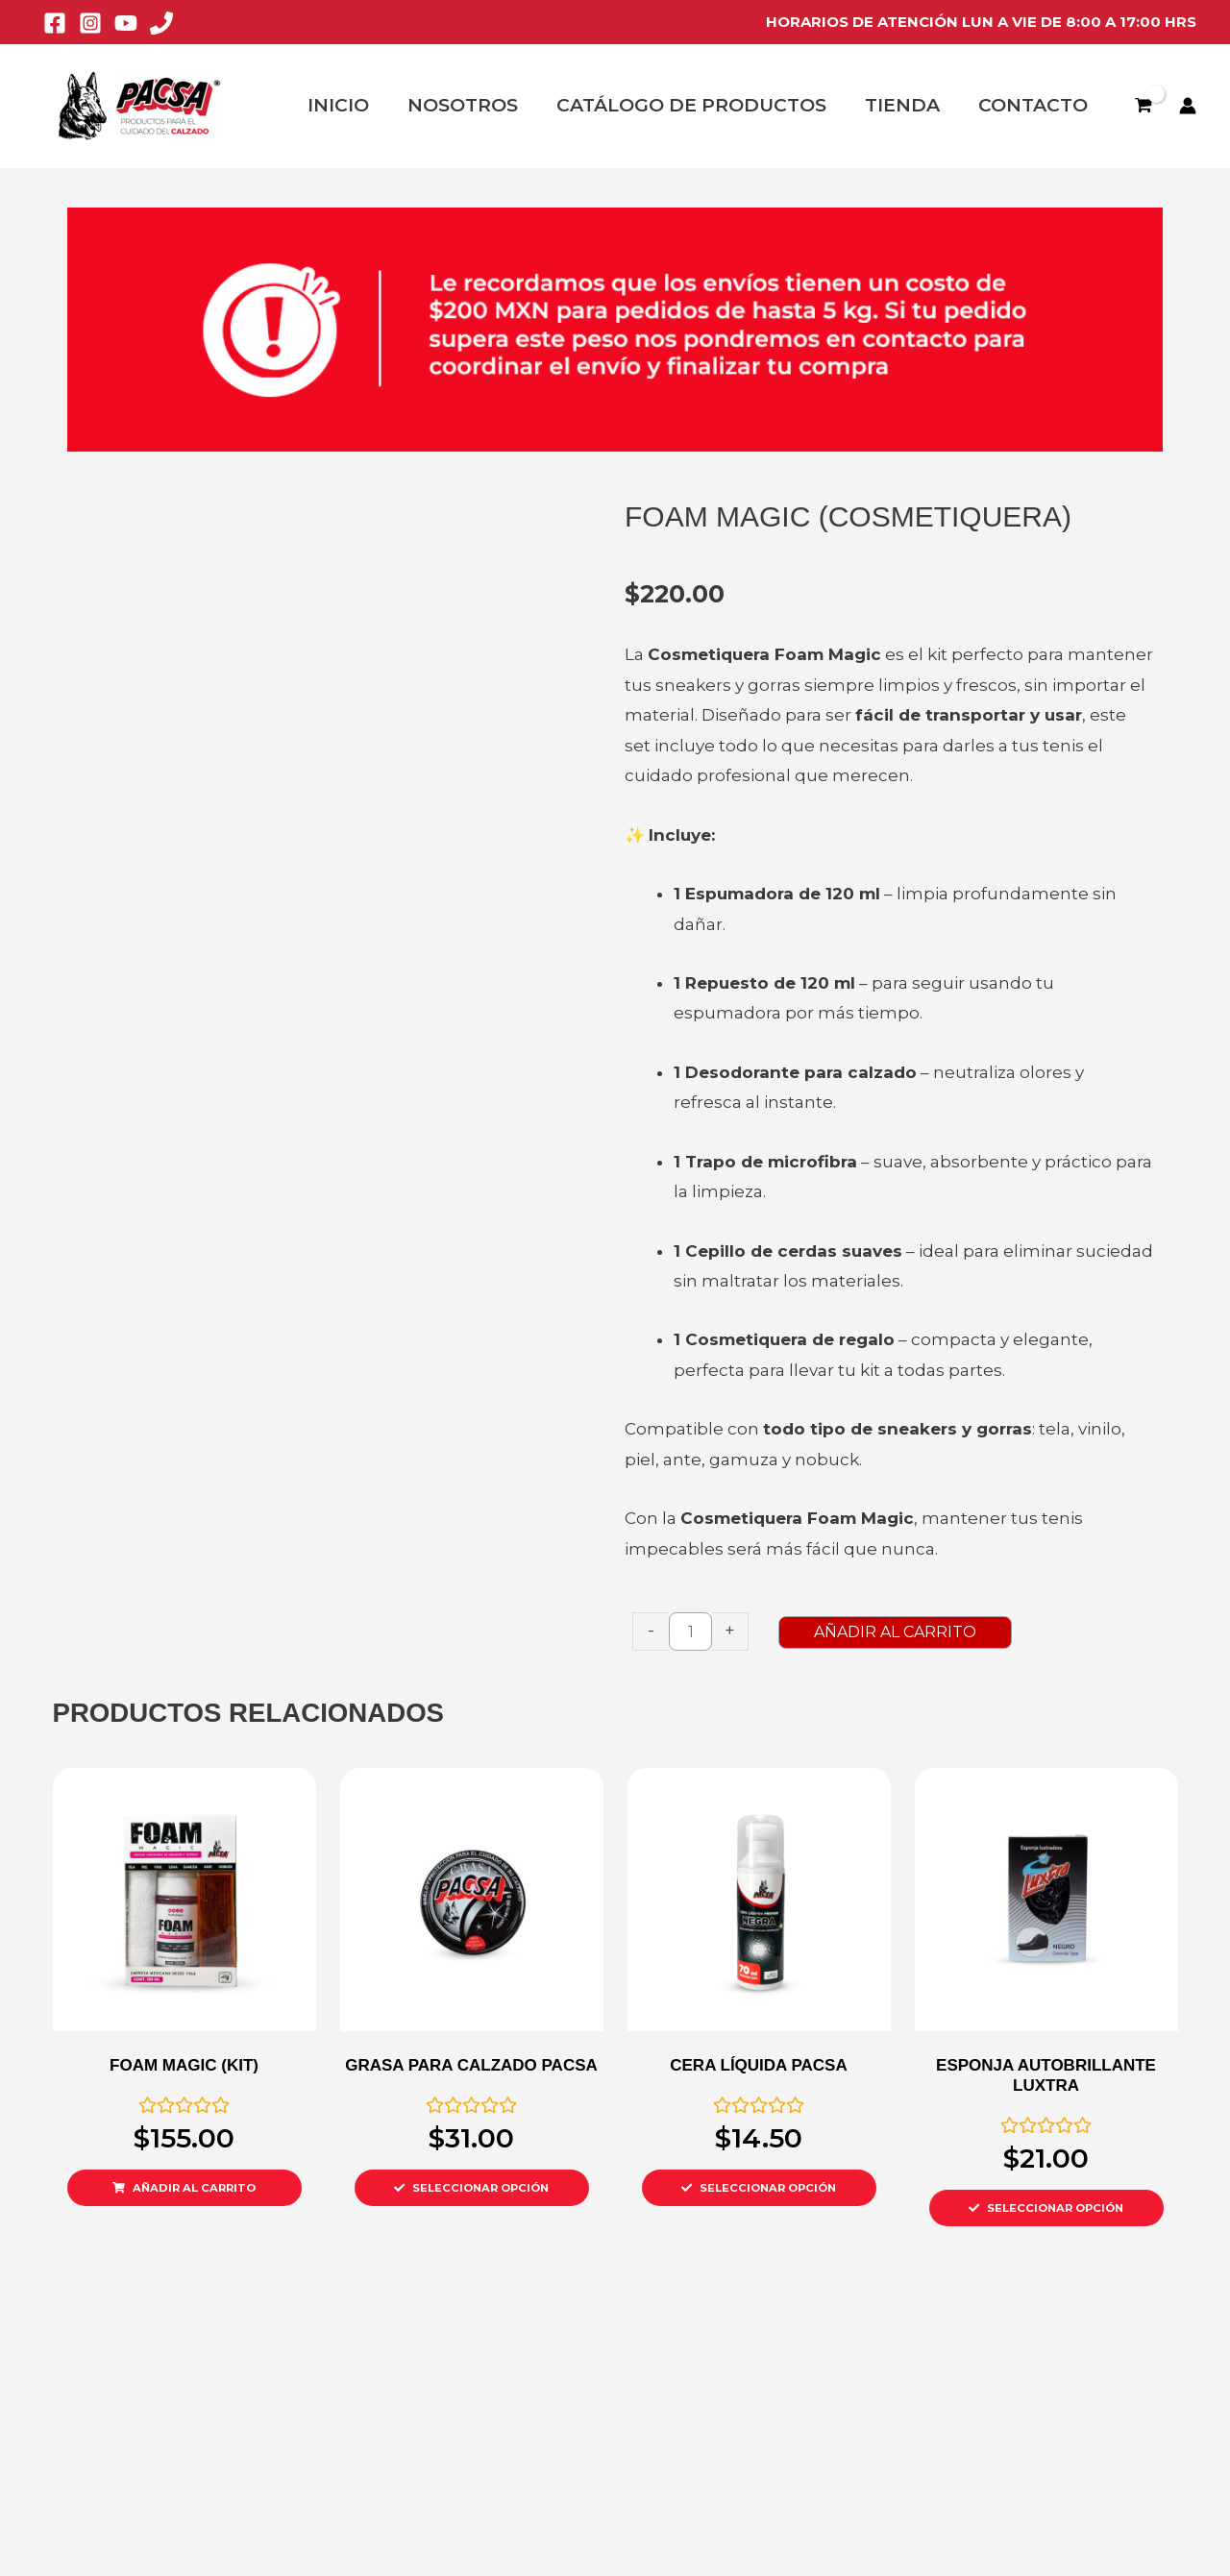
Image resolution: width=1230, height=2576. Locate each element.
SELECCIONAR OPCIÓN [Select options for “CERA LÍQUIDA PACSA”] (769, 2187)
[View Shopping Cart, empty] (1143, 105)
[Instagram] (90, 23)
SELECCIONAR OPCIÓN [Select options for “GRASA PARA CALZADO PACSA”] (482, 2187)
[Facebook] (54, 23)
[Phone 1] (161, 23)
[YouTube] (125, 23)
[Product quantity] (690, 1631)
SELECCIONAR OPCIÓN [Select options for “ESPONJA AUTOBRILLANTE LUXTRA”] (1057, 2208)
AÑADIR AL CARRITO (950, 1632)
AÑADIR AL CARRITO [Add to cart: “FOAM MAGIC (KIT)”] (195, 2187)
